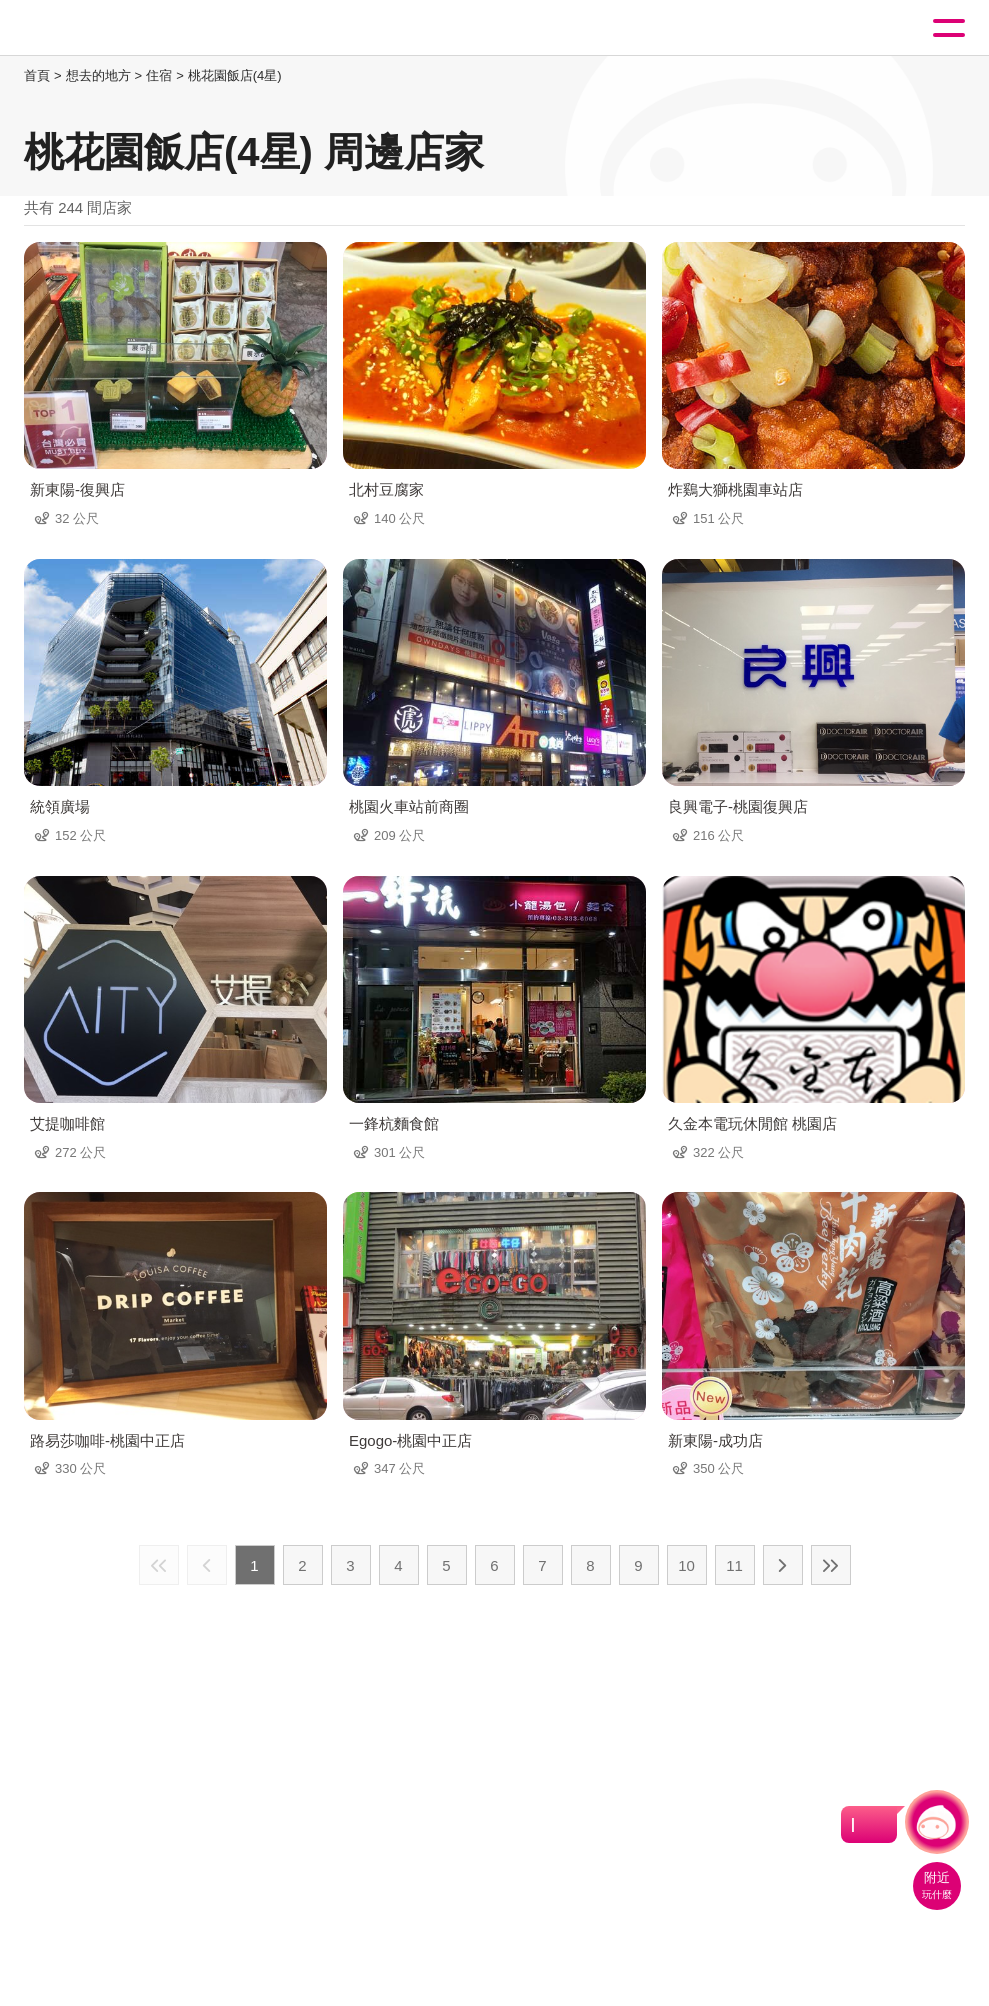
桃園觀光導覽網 (98, 28)
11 (734, 1565)
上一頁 (207, 1565)
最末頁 (831, 1565)
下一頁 (783, 1565)
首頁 (37, 75)
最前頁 (159, 1565)
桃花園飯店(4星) (235, 75)
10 (686, 1565)
